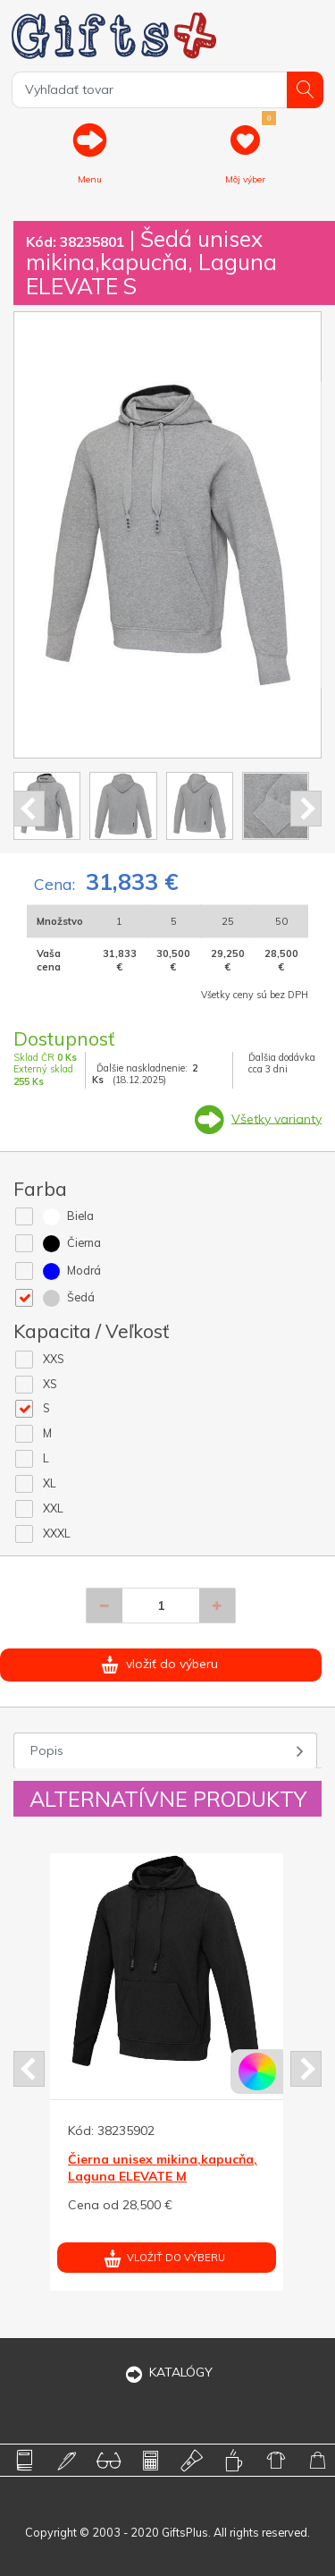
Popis (46, 1750)
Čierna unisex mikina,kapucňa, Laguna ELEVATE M (162, 2167)
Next (306, 808)
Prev (29, 808)
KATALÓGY (168, 2372)
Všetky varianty (276, 1118)
